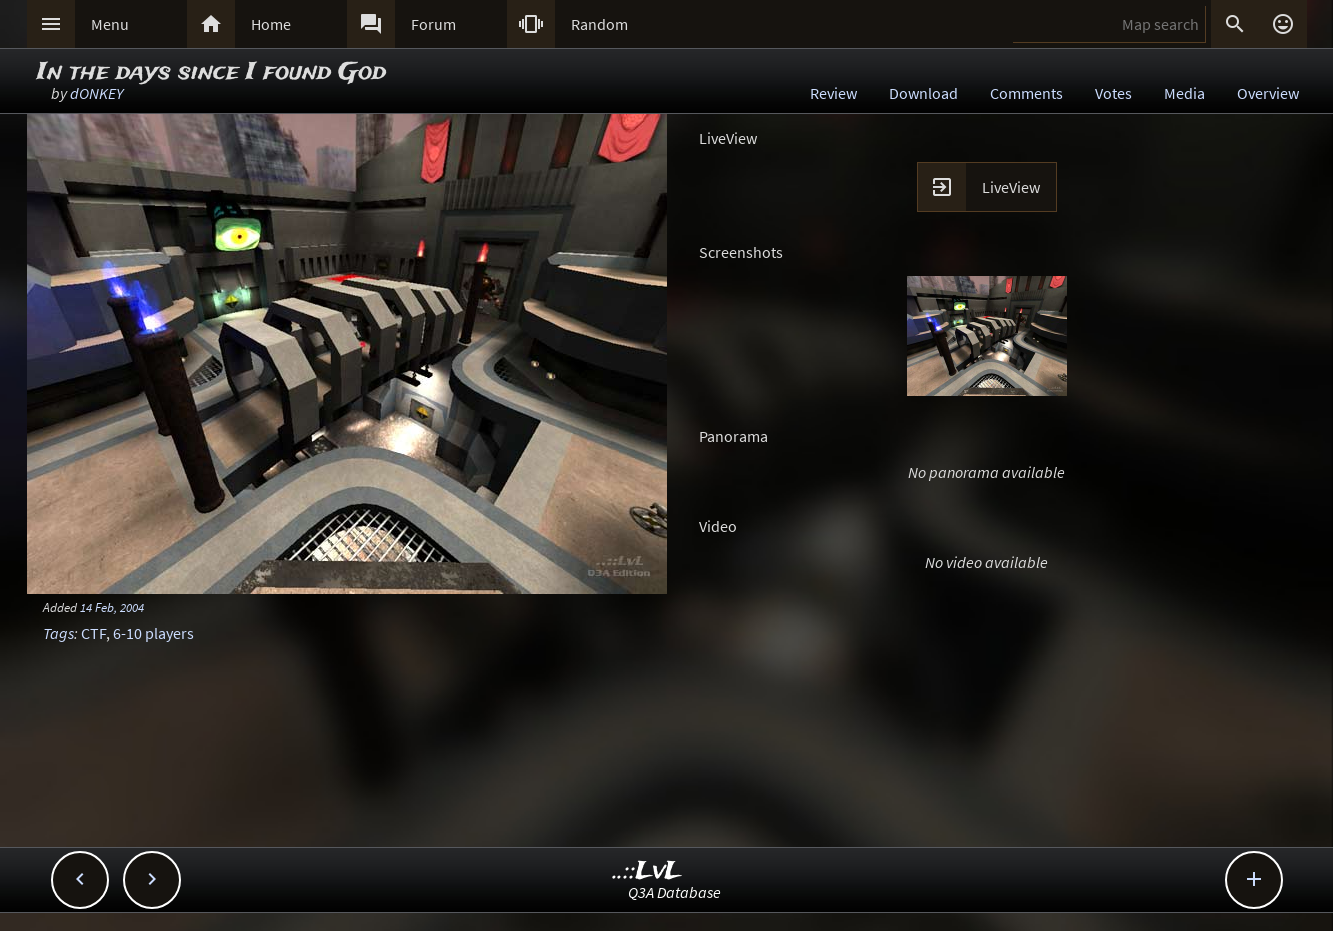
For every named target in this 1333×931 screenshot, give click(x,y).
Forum (433, 24)
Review (833, 93)
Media (1184, 93)
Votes (1113, 93)
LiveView (1011, 187)
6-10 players (153, 633)
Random (599, 24)
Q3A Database (674, 892)
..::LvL (647, 871)
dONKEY (96, 93)
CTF (93, 633)
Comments (1026, 93)
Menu (110, 24)
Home (271, 24)
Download (923, 93)
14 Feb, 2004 (112, 607)
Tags (58, 633)
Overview (1268, 93)
